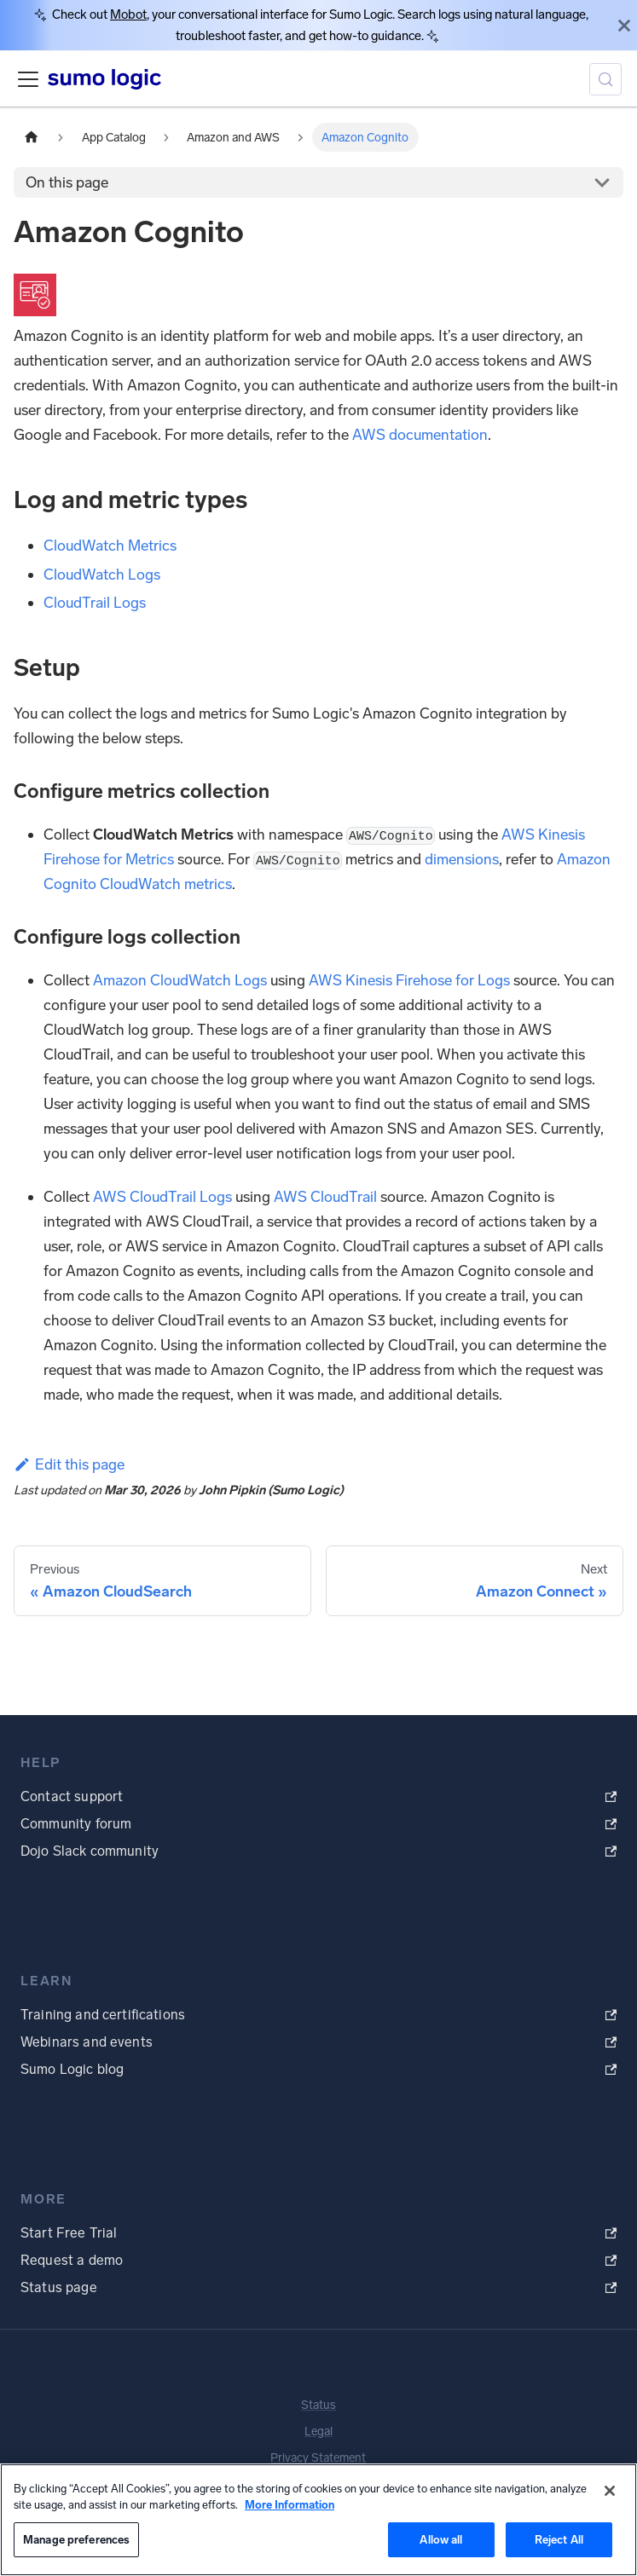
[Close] (624, 25)
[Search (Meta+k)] (605, 79)
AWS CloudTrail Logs (162, 1196)
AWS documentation (420, 434)
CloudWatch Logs (101, 574)
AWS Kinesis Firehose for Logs (409, 980)
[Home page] (31, 137)
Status (318, 2405)
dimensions (462, 859)
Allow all (441, 2539)
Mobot (128, 14)
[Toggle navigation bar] (28, 79)
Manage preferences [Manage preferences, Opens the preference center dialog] (76, 2539)
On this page (67, 182)
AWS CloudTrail (325, 1196)
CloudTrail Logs (94, 602)
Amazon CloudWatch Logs (180, 980)
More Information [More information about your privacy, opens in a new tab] (289, 2504)
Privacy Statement (318, 2458)
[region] (318, 2519)
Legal (318, 2431)
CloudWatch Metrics (110, 545)
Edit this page (69, 1464)
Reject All (559, 2539)
